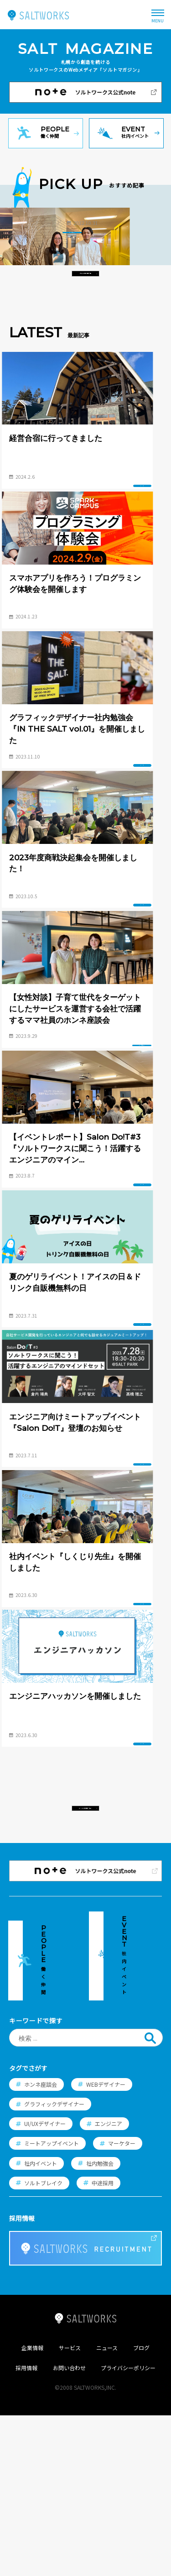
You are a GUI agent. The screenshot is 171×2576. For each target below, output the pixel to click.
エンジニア (108, 2284)
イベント (137, 586)
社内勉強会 (100, 2323)
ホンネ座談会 (40, 2244)
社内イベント (40, 2323)
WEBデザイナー (105, 2244)
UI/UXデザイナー (45, 2284)
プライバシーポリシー (128, 2528)
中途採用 (103, 2343)
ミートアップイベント (51, 2304)
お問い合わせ (69, 2528)
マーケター (121, 2304)
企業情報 (32, 2508)
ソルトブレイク (43, 2343)
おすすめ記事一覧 (85, 373)
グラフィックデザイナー (54, 2264)
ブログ (141, 2508)
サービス (70, 2508)
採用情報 (26, 2528)
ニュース (107, 2508)
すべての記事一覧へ (85, 2023)
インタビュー (99, 332)
